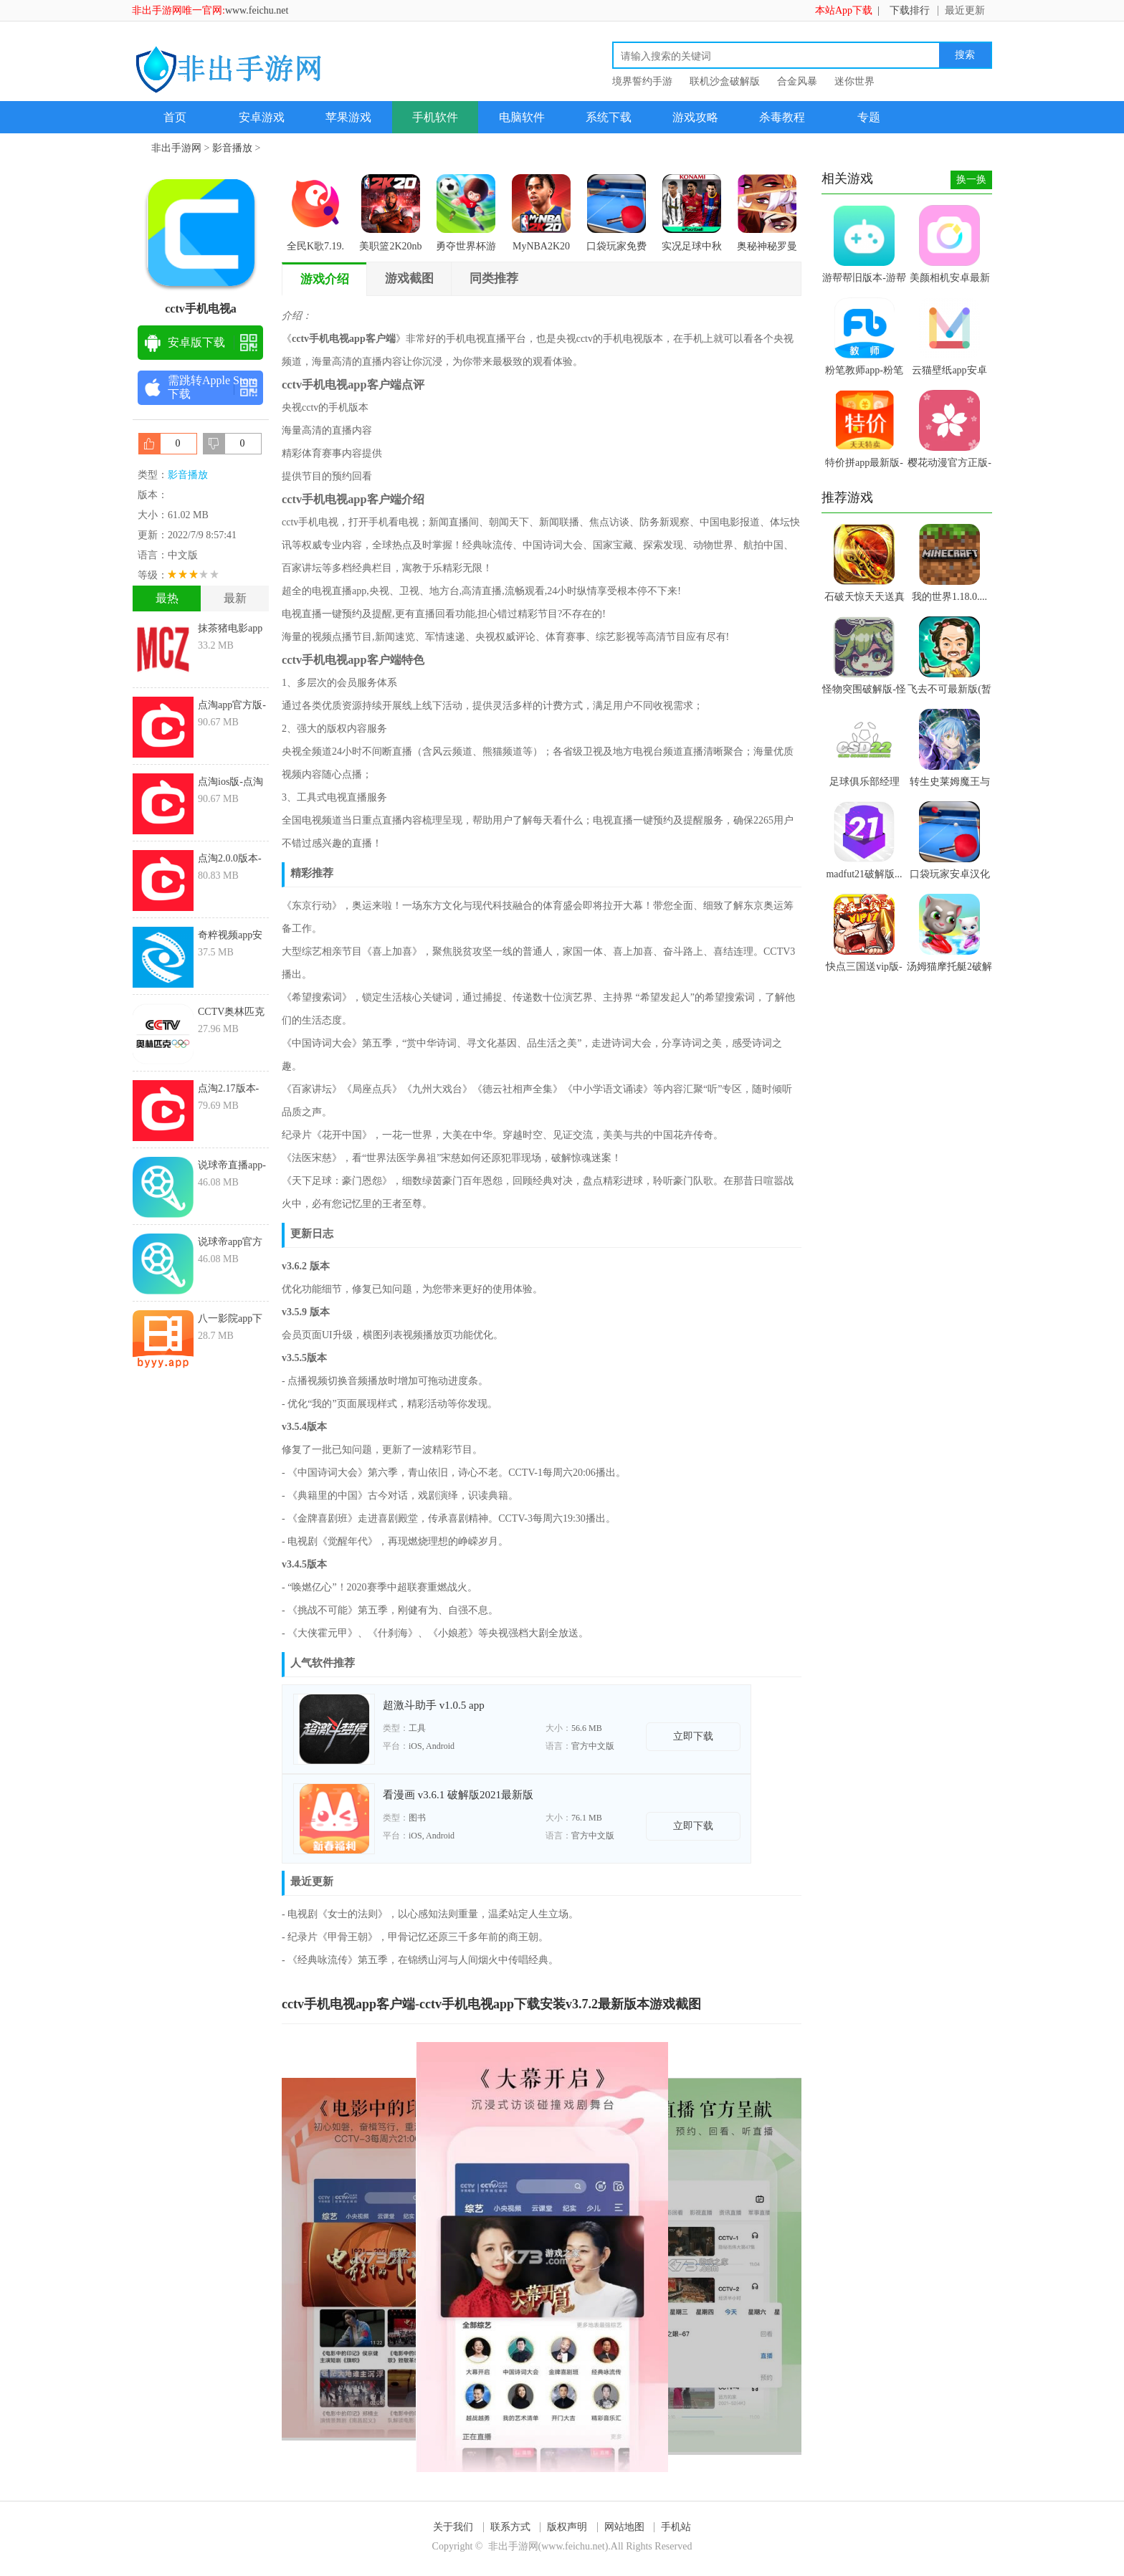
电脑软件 (522, 117)
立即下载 (693, 1736)
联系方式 (510, 2527)
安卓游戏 (262, 117)
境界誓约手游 (642, 81)
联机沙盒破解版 (725, 81)
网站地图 (624, 2527)
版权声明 (567, 2527)
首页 (174, 117)
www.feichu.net (257, 10)
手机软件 (435, 117)
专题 (868, 117)
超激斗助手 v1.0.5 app (434, 1705)
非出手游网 (176, 148)
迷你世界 (854, 81)
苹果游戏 (348, 117)
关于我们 (453, 2527)
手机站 (676, 2527)
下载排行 (910, 10)
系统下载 (609, 117)
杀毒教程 (782, 117)
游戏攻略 (695, 117)
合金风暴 (797, 81)
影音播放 (232, 148)
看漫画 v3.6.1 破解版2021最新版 (458, 1794)
